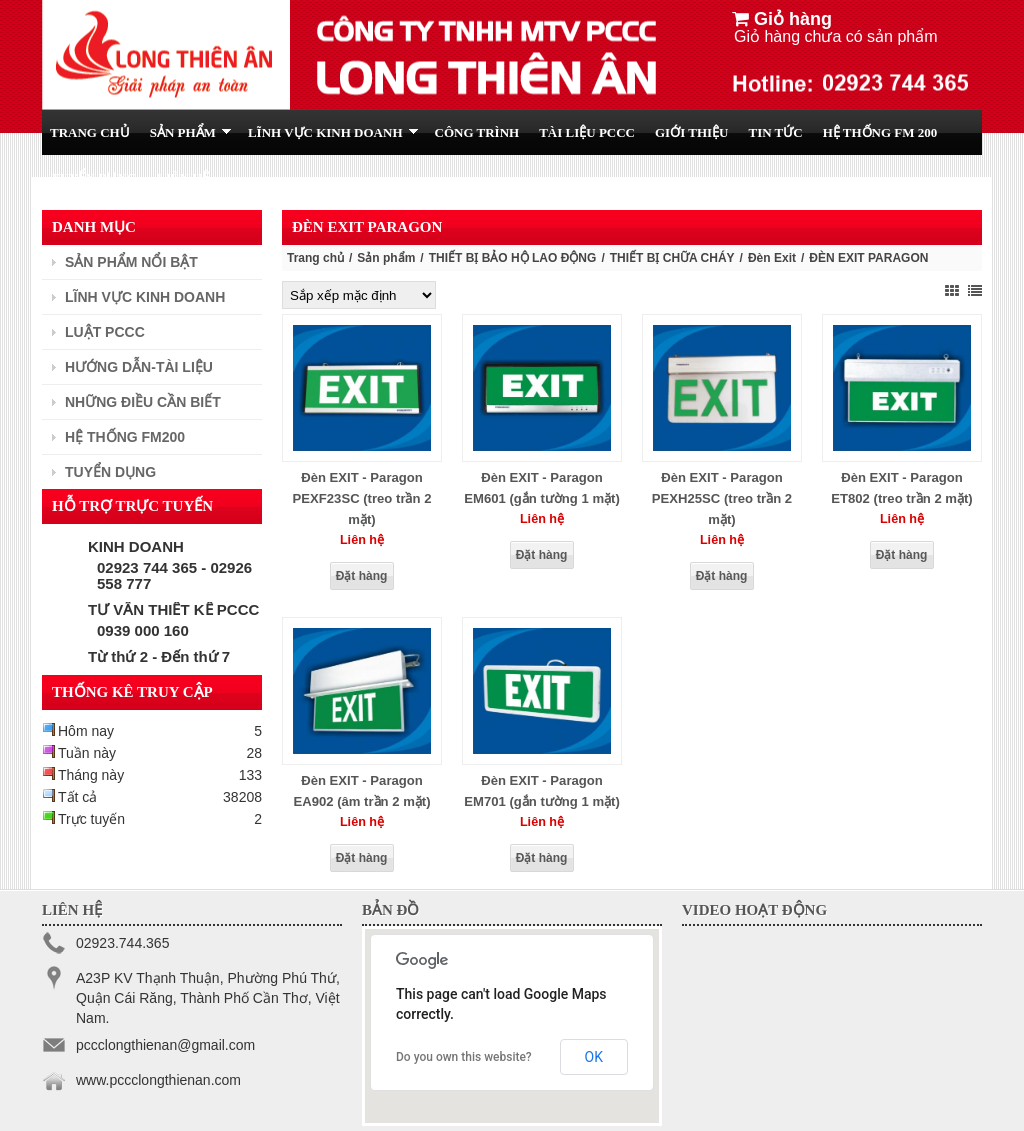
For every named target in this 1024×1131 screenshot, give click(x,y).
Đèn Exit (772, 258)
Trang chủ (315, 258)
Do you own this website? (464, 1057)
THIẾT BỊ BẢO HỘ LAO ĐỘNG (513, 258)
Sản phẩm (386, 258)
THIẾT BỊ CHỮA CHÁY (672, 258)
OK (594, 1057)
